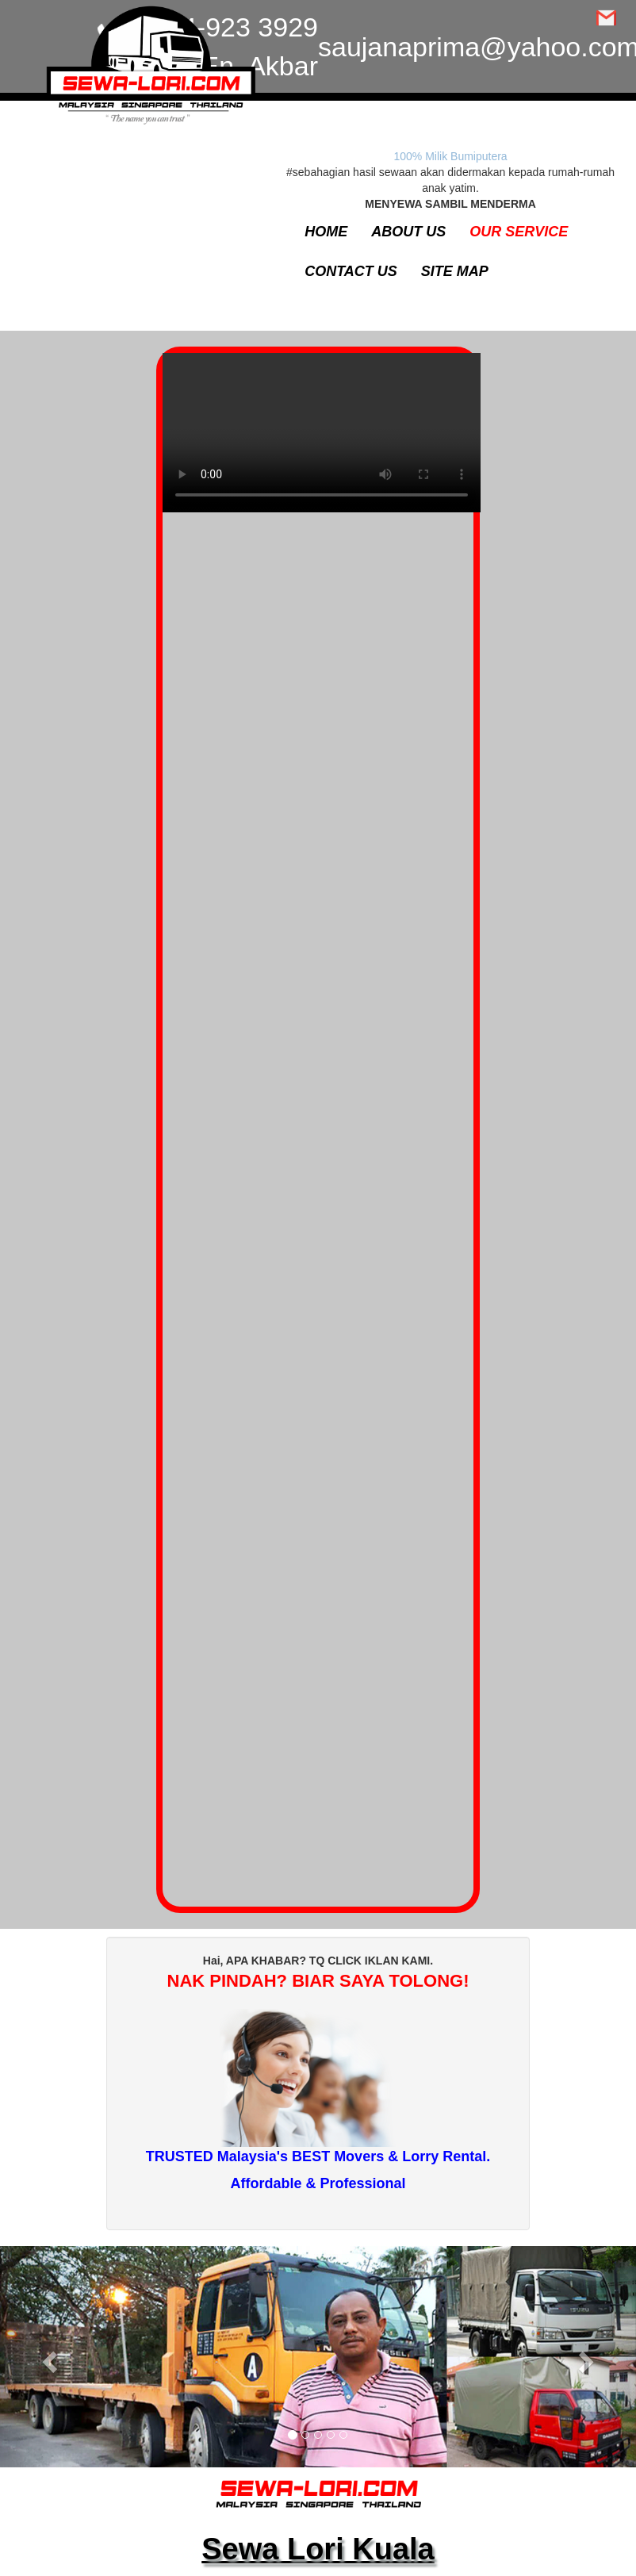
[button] (47, 2356)
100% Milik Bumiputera (450, 156)
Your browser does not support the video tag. (322, 440)
